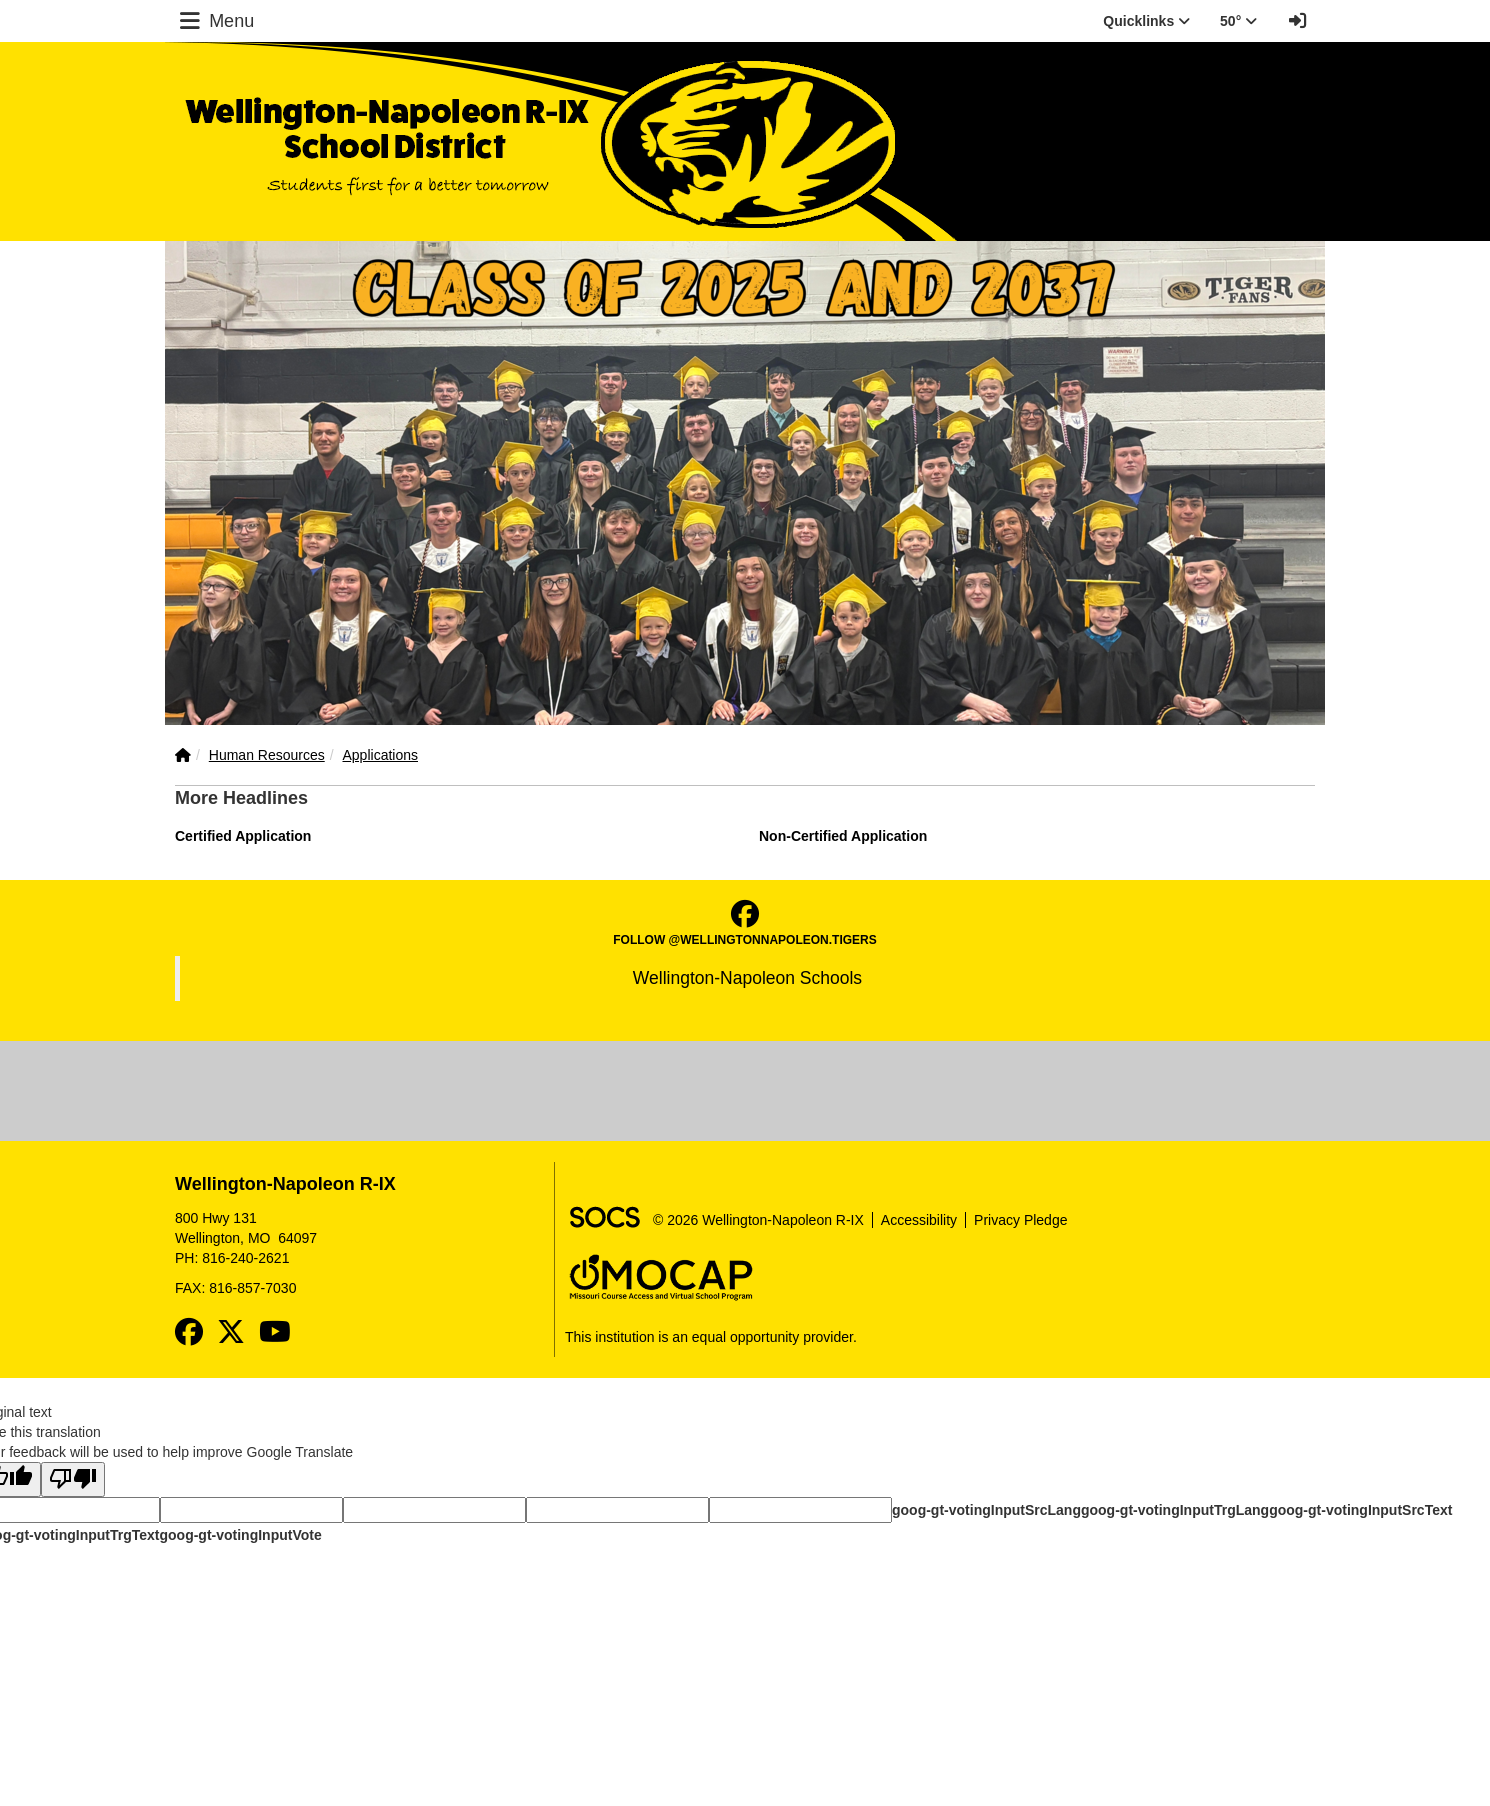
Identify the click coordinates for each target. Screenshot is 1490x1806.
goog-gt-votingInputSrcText (1360, 1510)
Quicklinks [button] (1146, 21)
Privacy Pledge (1020, 1220)
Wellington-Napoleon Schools (747, 978)
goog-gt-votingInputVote (240, 1535)
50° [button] (1238, 21)
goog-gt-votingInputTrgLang (1175, 1510)
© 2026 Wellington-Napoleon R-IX (758, 1220)
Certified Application (243, 836)
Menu (215, 21)
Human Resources (267, 755)
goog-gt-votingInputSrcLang (986, 1510)
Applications (381, 755)
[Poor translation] (73, 1479)
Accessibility (919, 1220)
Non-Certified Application (843, 836)
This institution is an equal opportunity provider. (711, 1337)
